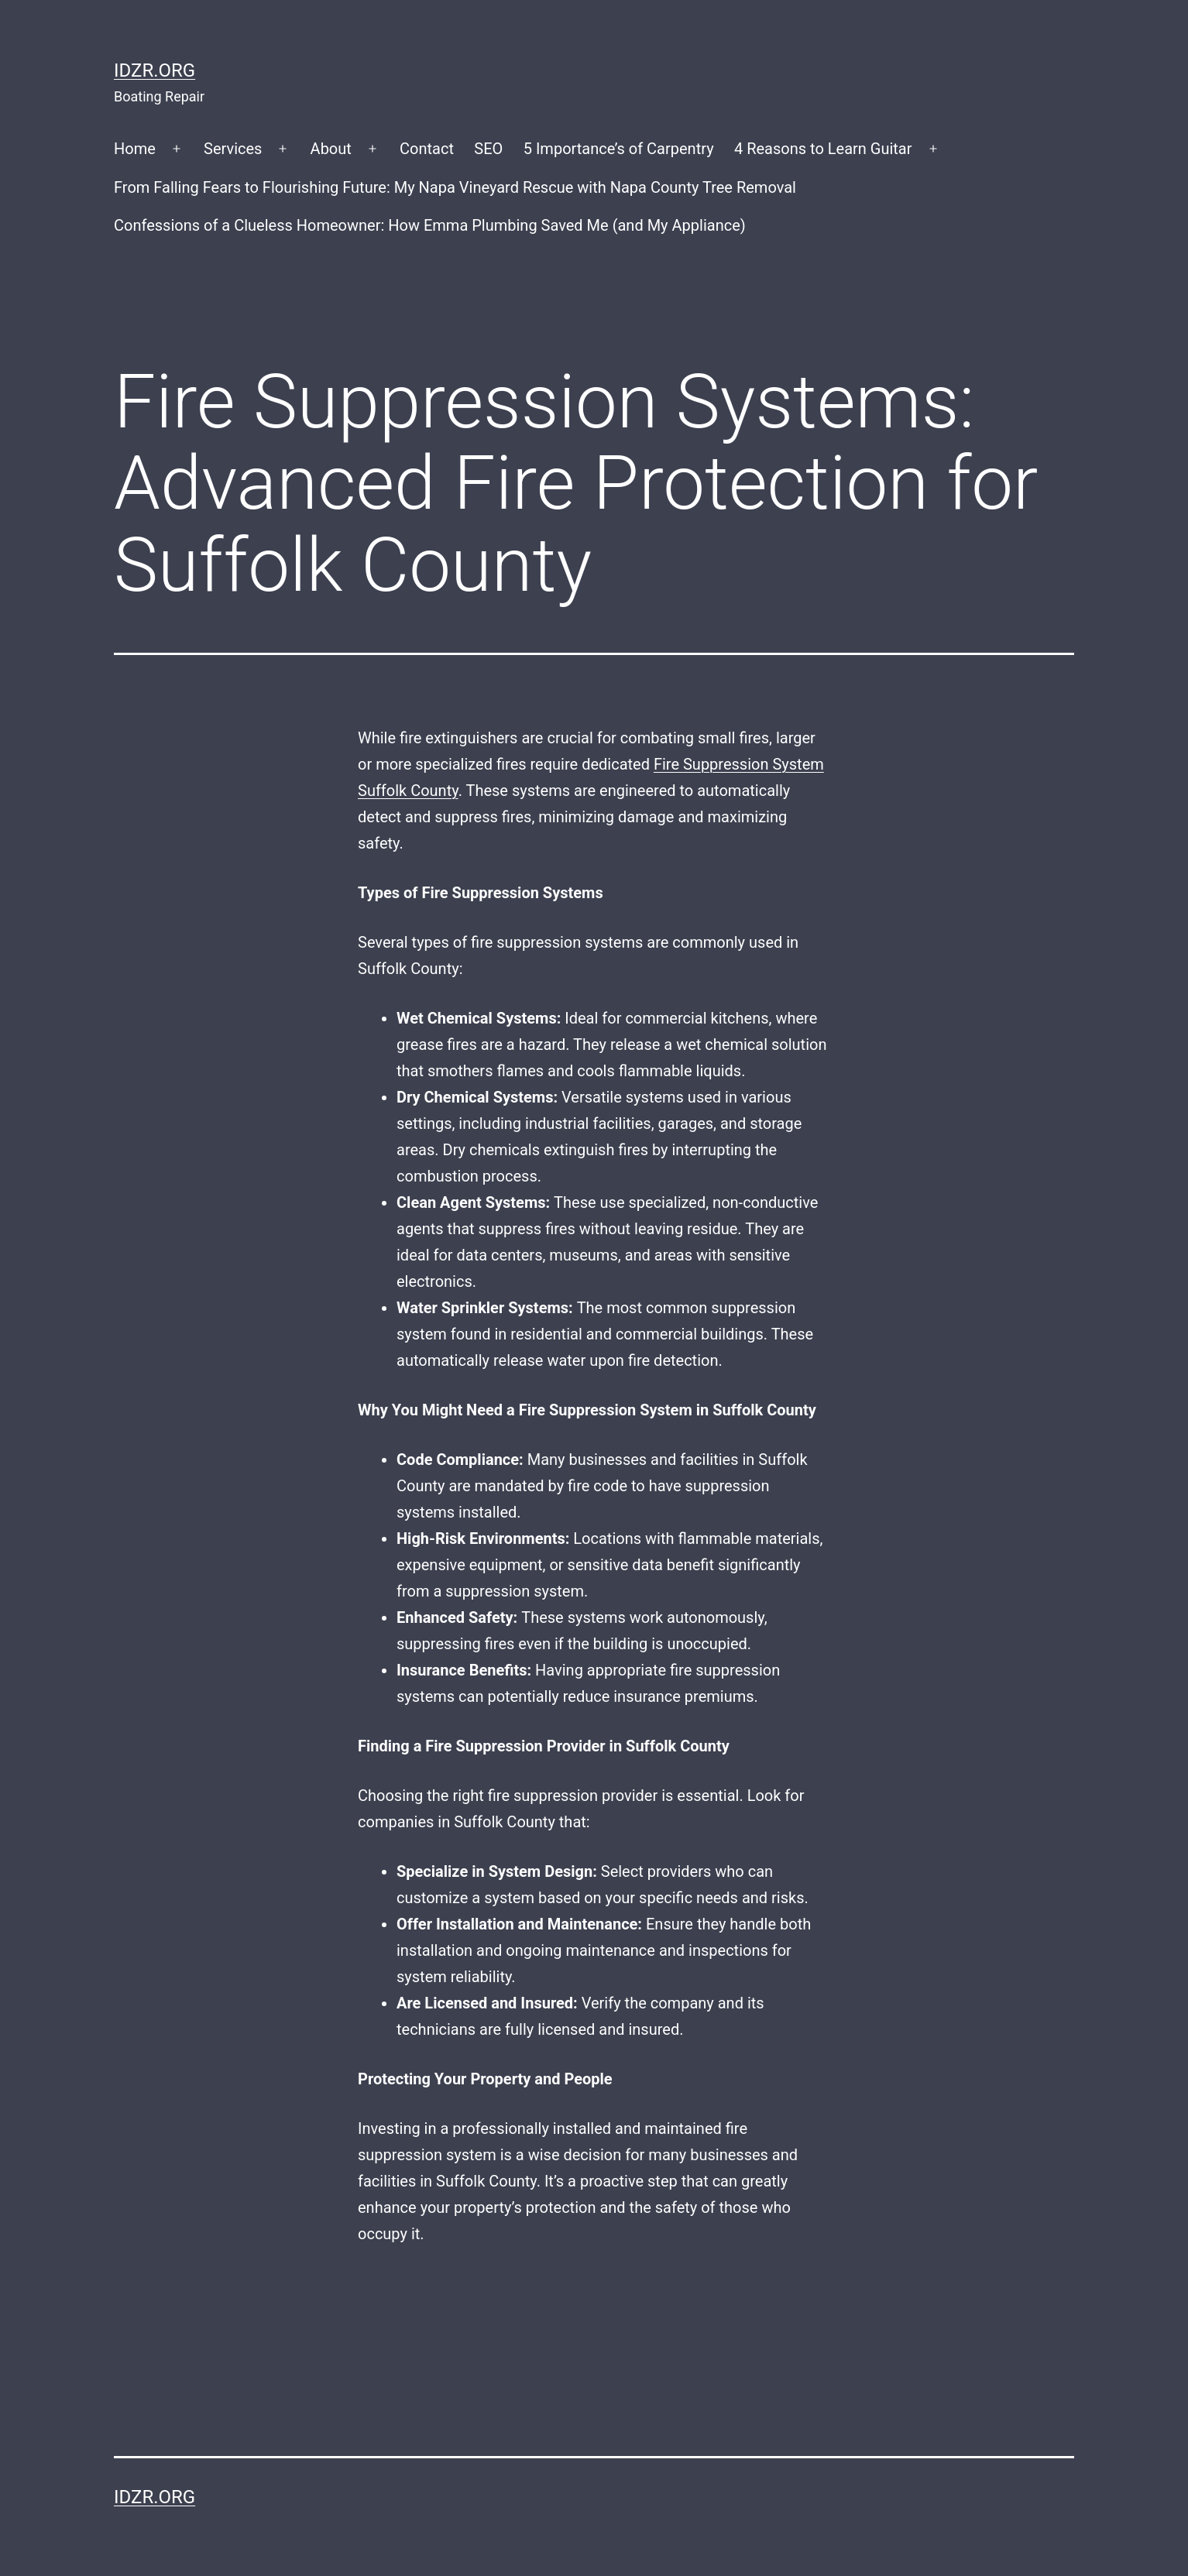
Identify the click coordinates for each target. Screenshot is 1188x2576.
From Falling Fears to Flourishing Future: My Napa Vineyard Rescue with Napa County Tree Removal (455, 187)
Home (135, 148)
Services (233, 148)
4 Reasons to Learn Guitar (823, 148)
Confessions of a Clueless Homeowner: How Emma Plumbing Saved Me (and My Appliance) (430, 225)
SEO (488, 148)
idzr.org (154, 70)
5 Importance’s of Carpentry (619, 148)
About (331, 148)
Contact (427, 148)
